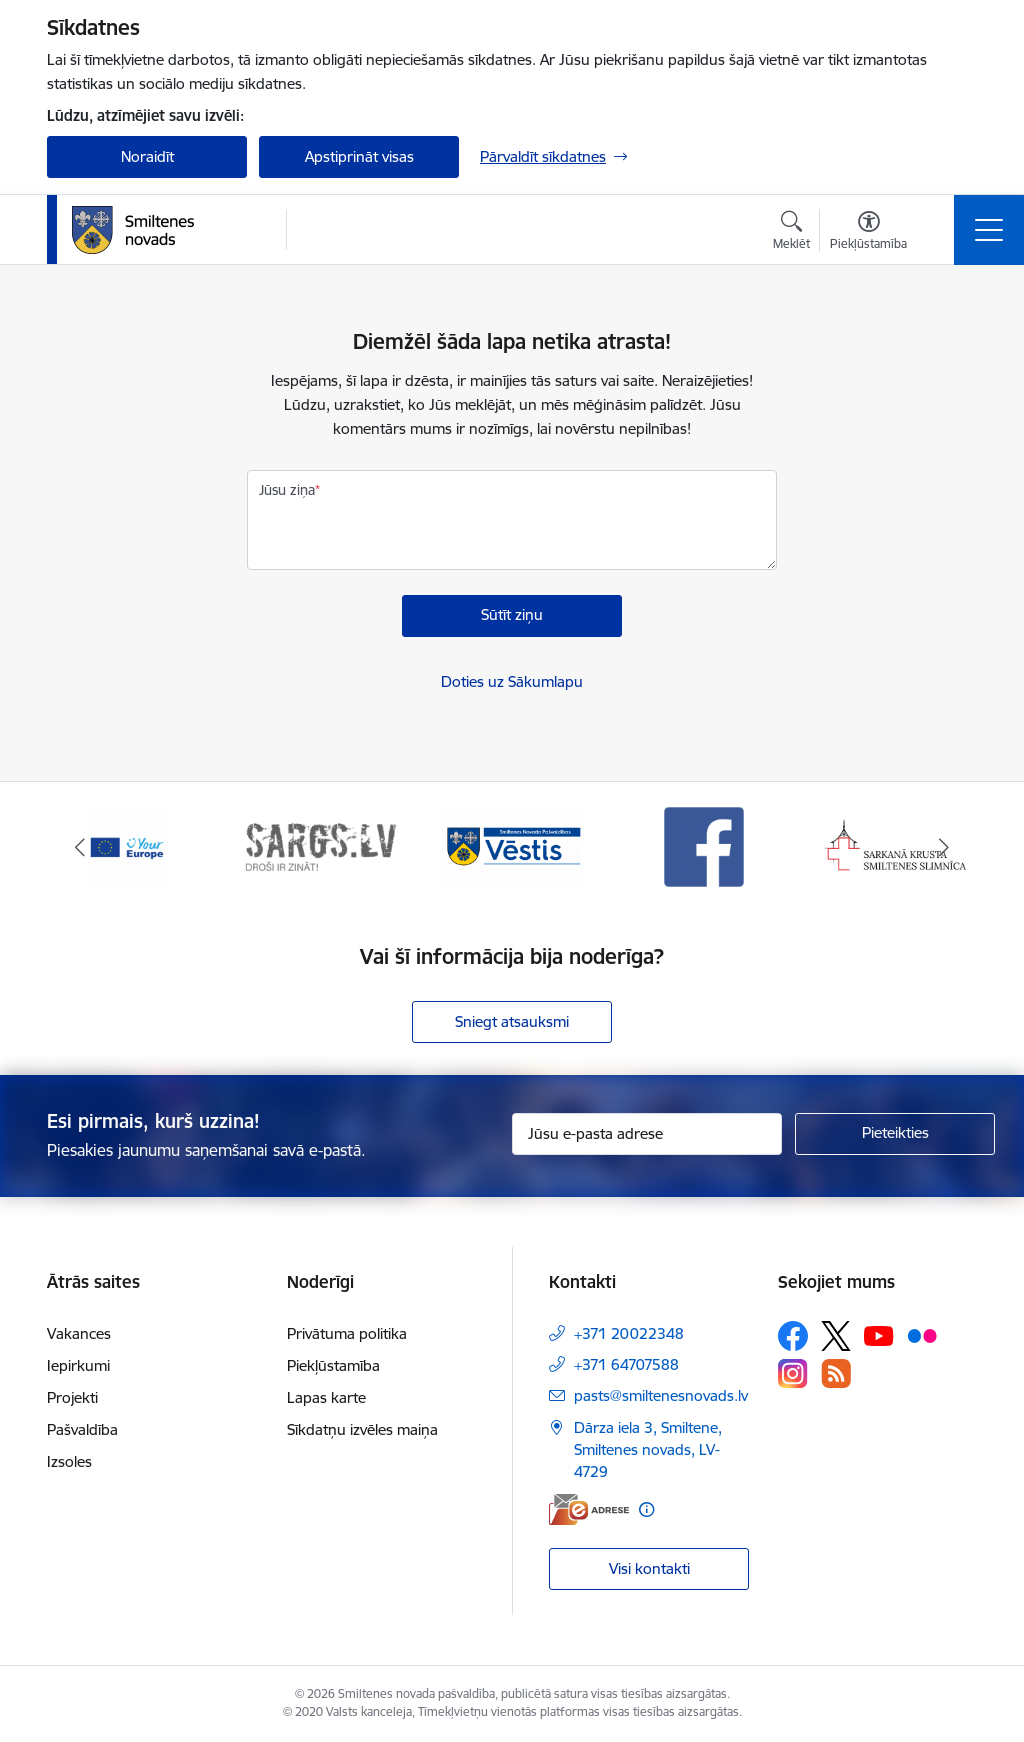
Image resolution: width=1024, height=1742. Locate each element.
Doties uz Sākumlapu (512, 681)
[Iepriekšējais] (80, 847)
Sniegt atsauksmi (512, 1021)
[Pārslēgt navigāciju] (989, 230)
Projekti (72, 1397)
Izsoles (69, 1461)
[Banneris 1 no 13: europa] (128, 845)
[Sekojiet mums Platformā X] (836, 1336)
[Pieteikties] (895, 1134)
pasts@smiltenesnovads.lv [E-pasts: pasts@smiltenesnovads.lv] (661, 1395)
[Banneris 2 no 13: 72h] (320, 845)
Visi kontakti (649, 1568)
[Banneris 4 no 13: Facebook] (704, 845)
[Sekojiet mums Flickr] (922, 1335)
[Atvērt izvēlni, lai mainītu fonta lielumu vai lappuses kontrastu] (868, 233)
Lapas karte (326, 1397)
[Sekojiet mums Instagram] (793, 1373)
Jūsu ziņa (287, 490)
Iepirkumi (78, 1365)
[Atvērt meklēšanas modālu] (791, 233)
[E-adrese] (589, 1509)
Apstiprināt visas (359, 156)
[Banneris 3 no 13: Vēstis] (512, 845)
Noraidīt (147, 156)
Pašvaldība (82, 1429)
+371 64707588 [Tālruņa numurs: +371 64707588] (626, 1364)
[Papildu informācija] (646, 1509)
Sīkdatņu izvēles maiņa (362, 1429)
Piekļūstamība (333, 1365)
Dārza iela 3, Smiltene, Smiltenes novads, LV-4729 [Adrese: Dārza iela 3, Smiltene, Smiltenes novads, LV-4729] (648, 1449)
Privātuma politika (347, 1333)
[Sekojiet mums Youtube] (879, 1335)
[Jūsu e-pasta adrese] (647, 1134)
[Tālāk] (944, 847)
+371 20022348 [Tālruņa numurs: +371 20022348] (629, 1333)
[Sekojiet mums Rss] (836, 1373)
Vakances (79, 1333)
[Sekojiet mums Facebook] (793, 1336)
